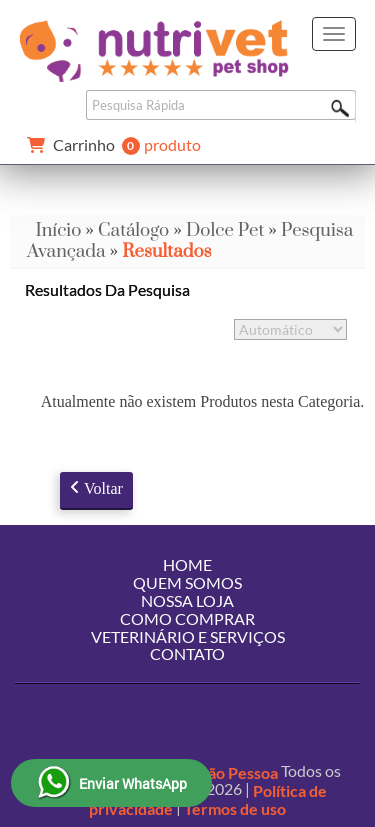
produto (110, 146)
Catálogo (133, 230)
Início (58, 230)
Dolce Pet (225, 230)
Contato (187, 653)
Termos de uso (235, 808)
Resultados (166, 251)
